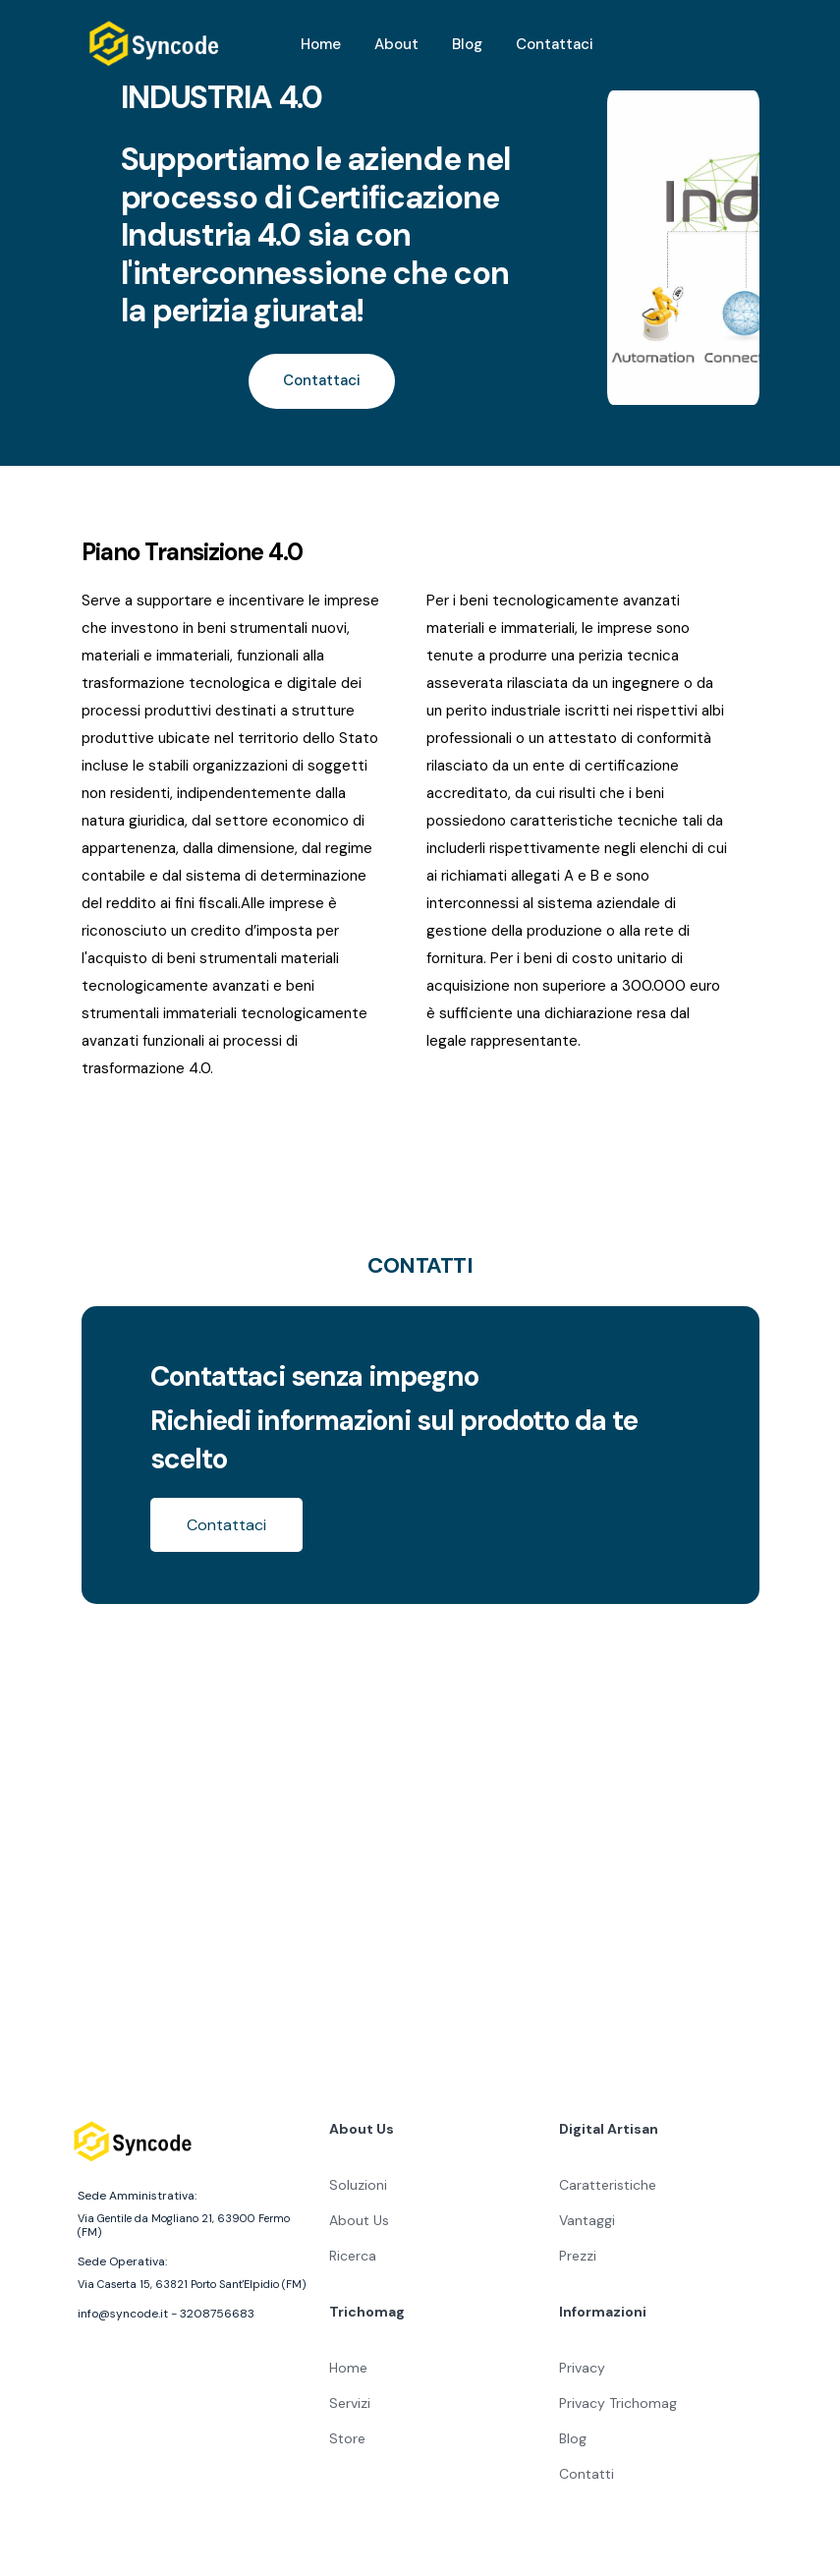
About (396, 44)
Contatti (586, 2470)
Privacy (582, 2364)
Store (347, 2434)
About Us (359, 2216)
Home (321, 44)
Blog (467, 44)
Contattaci (554, 44)
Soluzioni (358, 2181)
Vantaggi (587, 2216)
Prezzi (577, 2252)
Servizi (349, 2399)
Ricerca (352, 2252)
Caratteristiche (607, 2181)
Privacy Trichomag (618, 2399)
